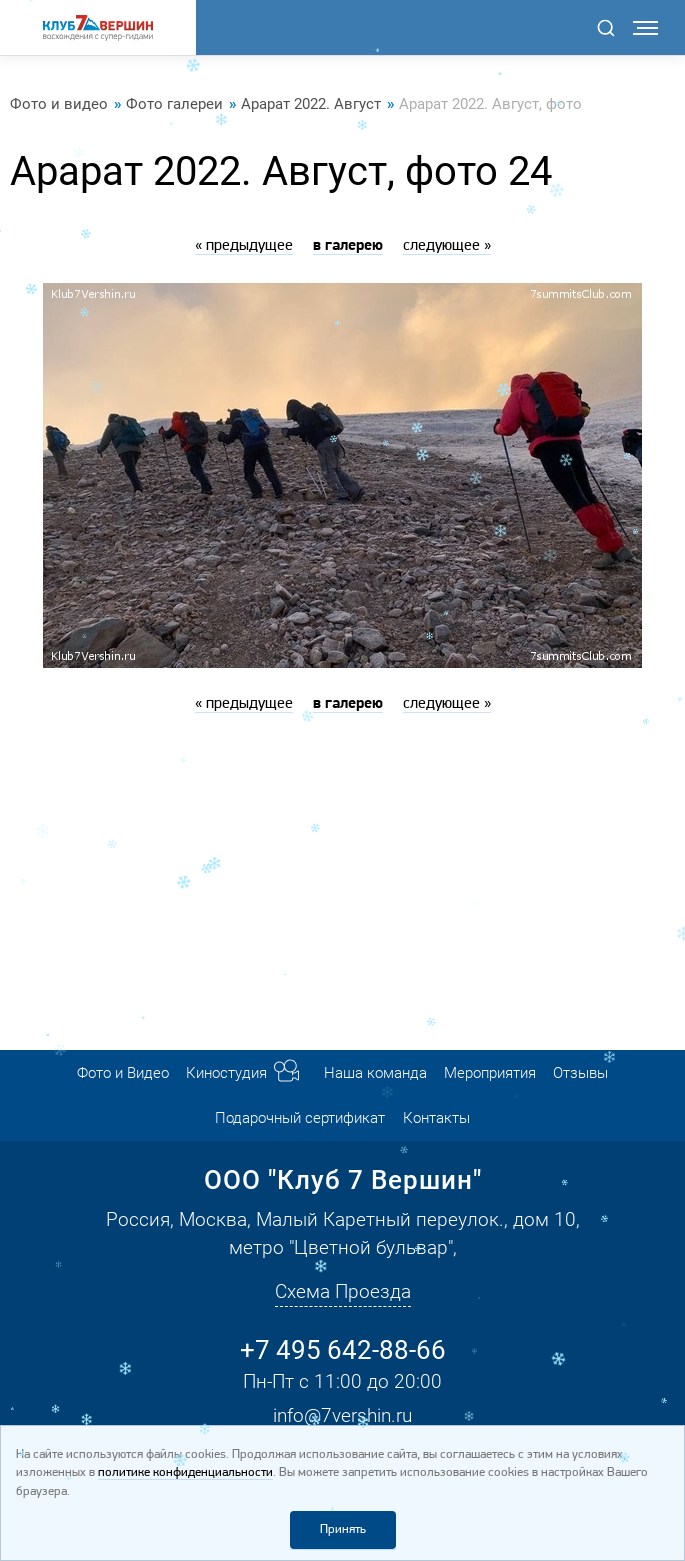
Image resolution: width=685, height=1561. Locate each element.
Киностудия (226, 1073)
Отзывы (580, 1073)
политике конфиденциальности (185, 1472)
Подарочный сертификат (300, 1118)
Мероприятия (490, 1073)
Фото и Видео (123, 1073)
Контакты (436, 1118)
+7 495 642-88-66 (343, 1350)
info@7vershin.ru (342, 1415)
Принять (343, 1529)
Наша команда (375, 1073)
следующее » (447, 246)
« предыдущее (244, 246)
